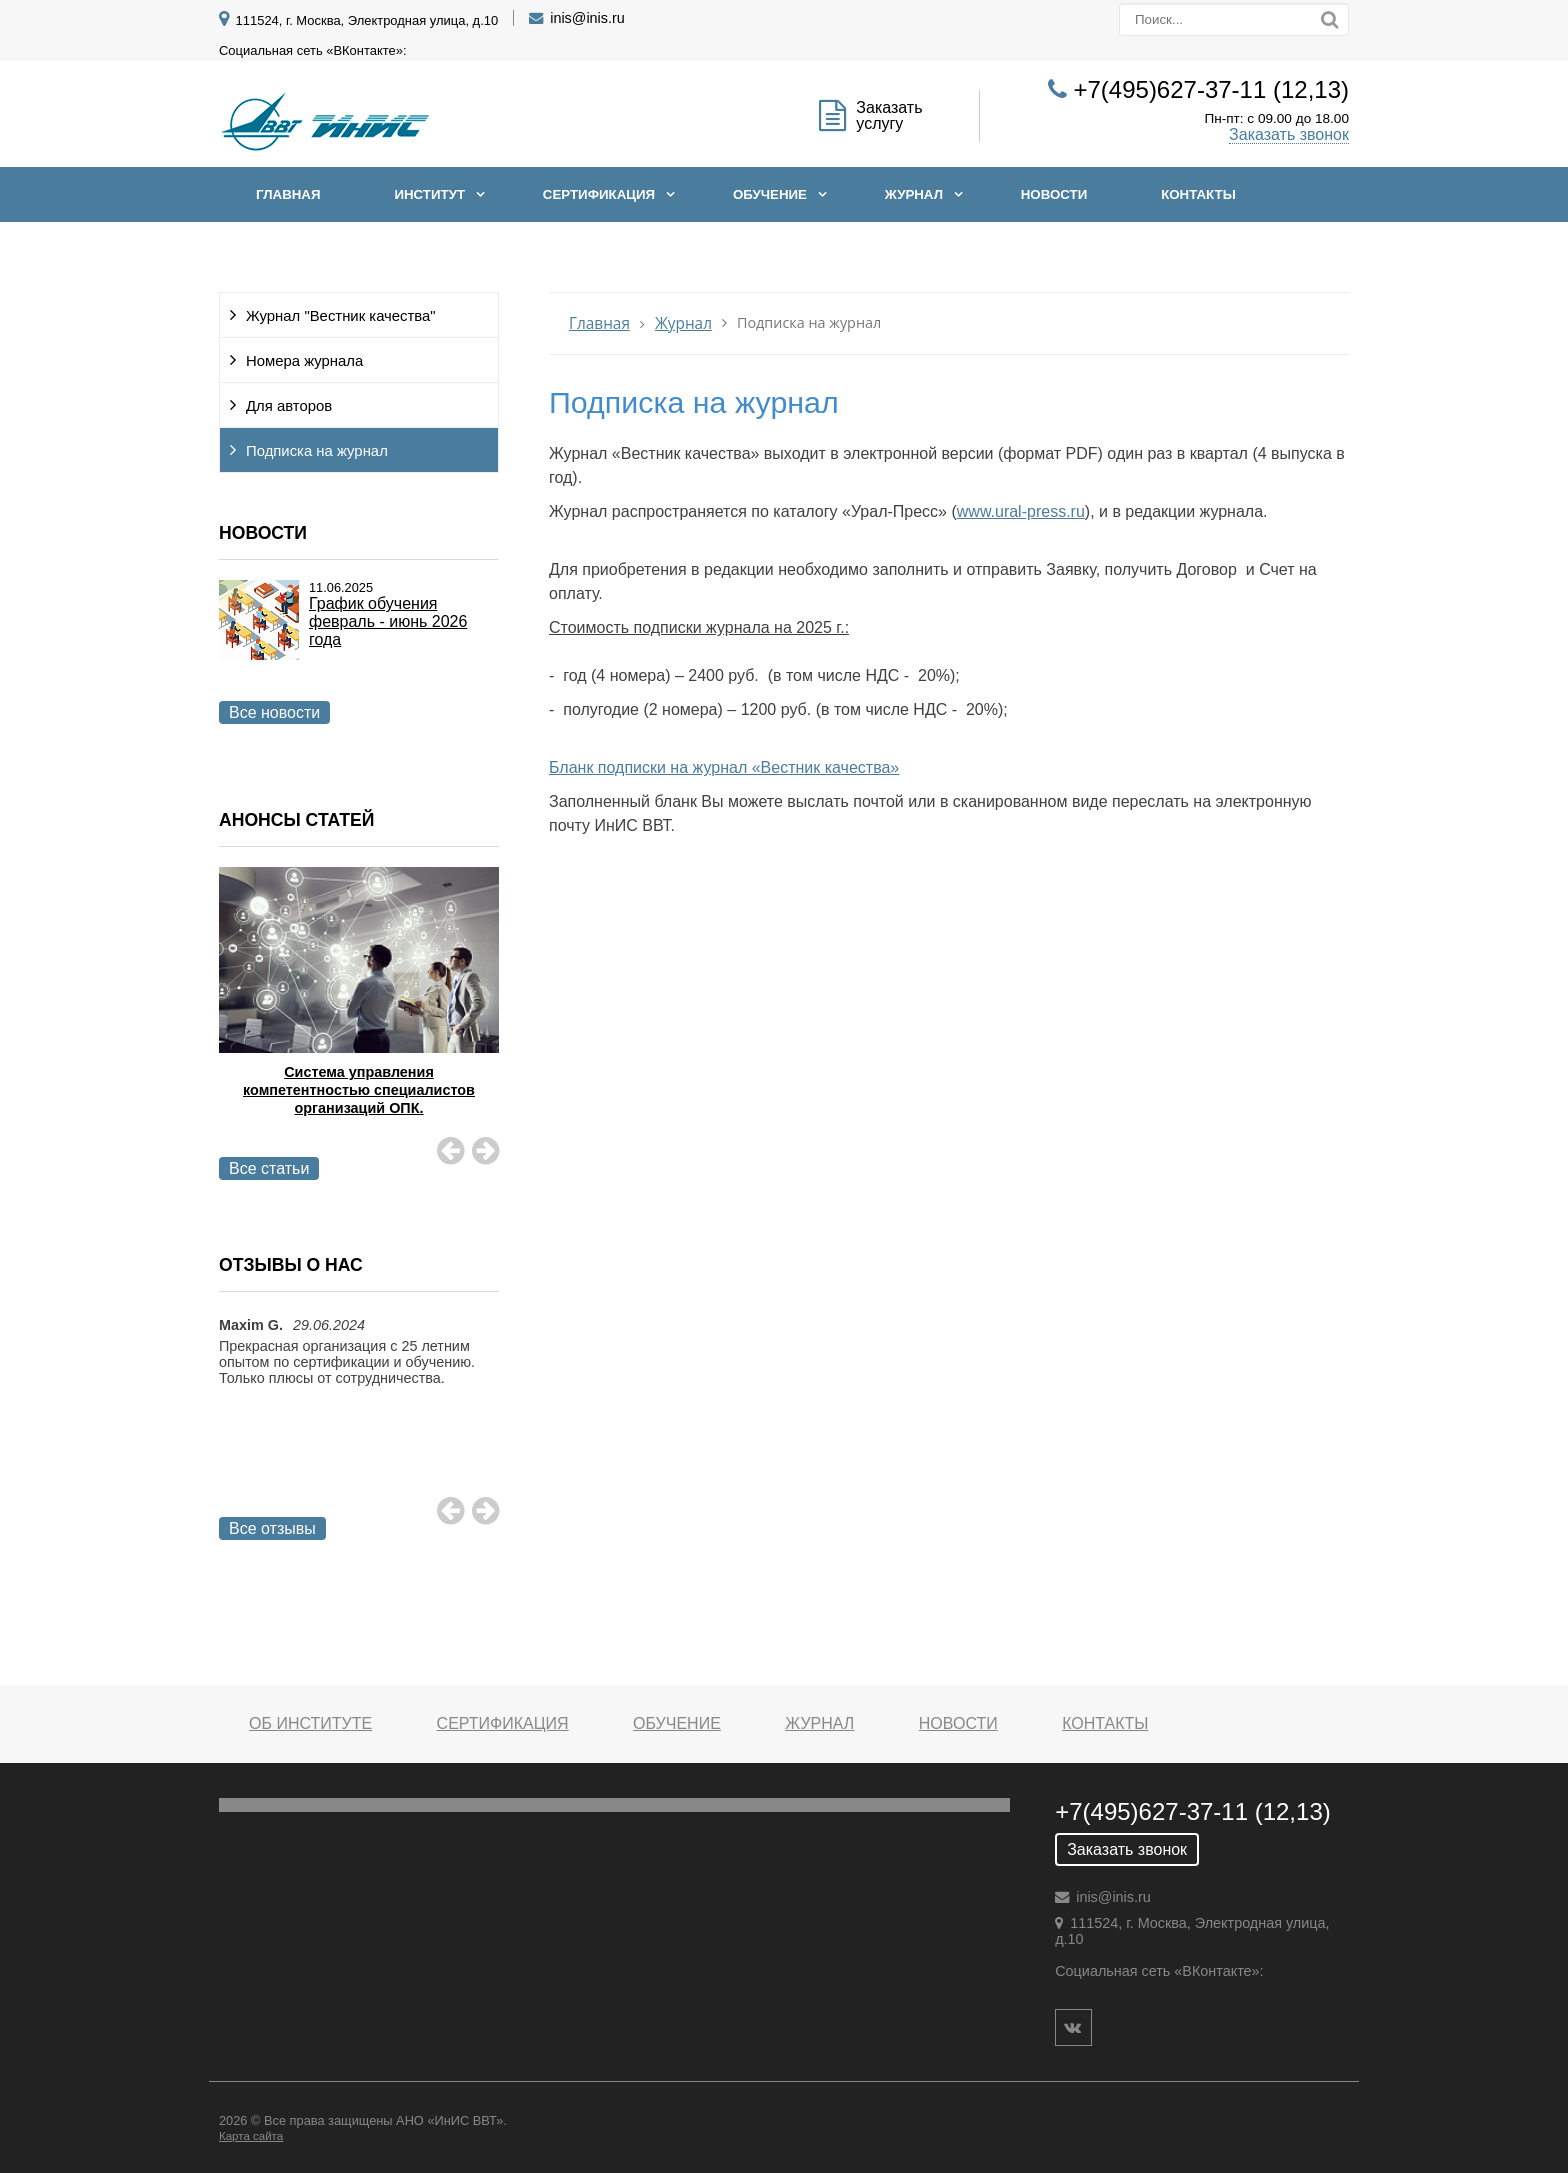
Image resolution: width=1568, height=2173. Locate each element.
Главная (288, 194)
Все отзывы (272, 1528)
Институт (429, 194)
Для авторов (289, 406)
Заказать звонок (1289, 134)
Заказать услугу (889, 115)
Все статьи (269, 1168)
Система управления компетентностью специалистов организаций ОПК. (359, 1090)
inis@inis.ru (587, 18)
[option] (359, 1017)
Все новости (274, 712)
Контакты (1198, 194)
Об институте (310, 1723)
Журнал (914, 194)
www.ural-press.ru (1021, 511)
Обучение (770, 194)
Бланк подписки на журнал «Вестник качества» (724, 767)
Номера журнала (304, 361)
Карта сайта (251, 2136)
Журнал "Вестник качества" (341, 316)
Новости (1054, 194)
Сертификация (599, 194)
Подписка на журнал (317, 451)
